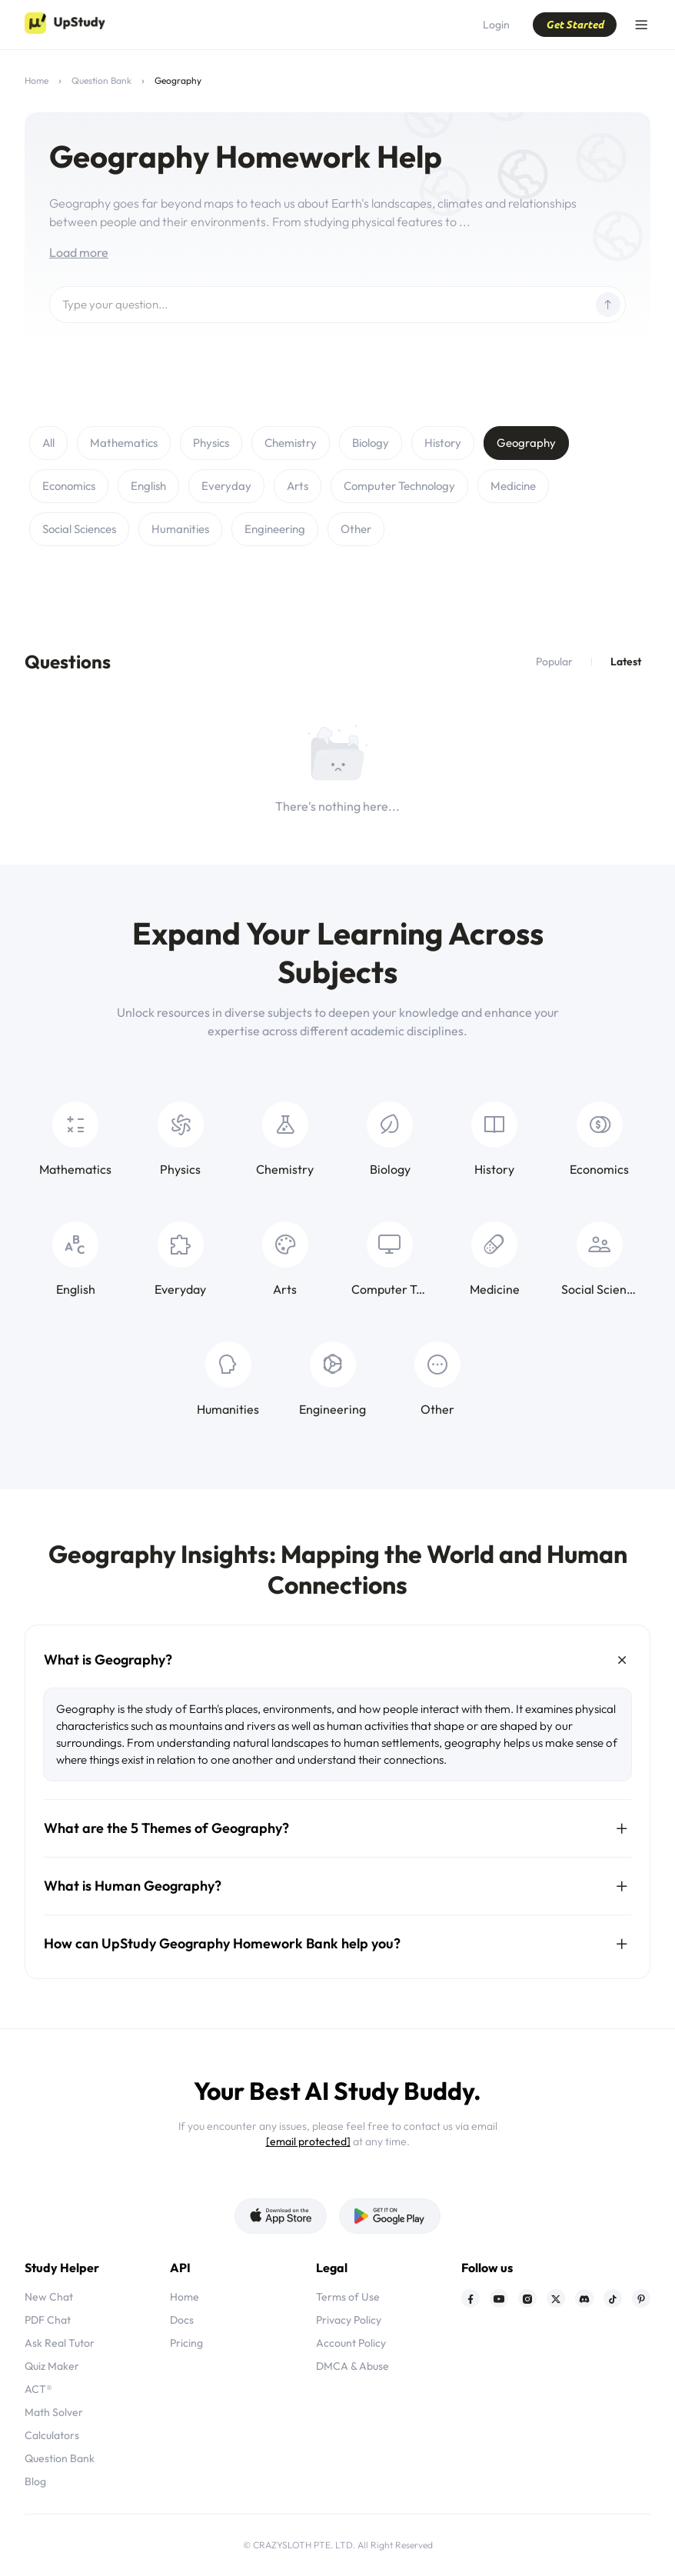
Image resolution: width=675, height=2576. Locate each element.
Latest (625, 661)
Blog (35, 2481)
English (148, 485)
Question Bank (101, 80)
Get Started (575, 24)
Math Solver (54, 2412)
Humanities (180, 529)
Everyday (226, 485)
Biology (370, 442)
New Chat (49, 2297)
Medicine (513, 485)
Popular (554, 661)
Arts (297, 485)
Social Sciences (79, 529)
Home (36, 80)
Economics (68, 485)
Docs (182, 2320)
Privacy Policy (348, 2320)
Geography (526, 442)
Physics (211, 442)
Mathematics (124, 442)
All (48, 442)
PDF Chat (48, 2320)
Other (356, 529)
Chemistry (290, 442)
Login (496, 25)
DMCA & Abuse (352, 2366)
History (442, 442)
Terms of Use (348, 2297)
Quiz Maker (52, 2366)
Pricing (186, 2343)
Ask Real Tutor (60, 2343)
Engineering (274, 529)
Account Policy (351, 2343)
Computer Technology (399, 485)
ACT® (38, 2389)
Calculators (52, 2435)
